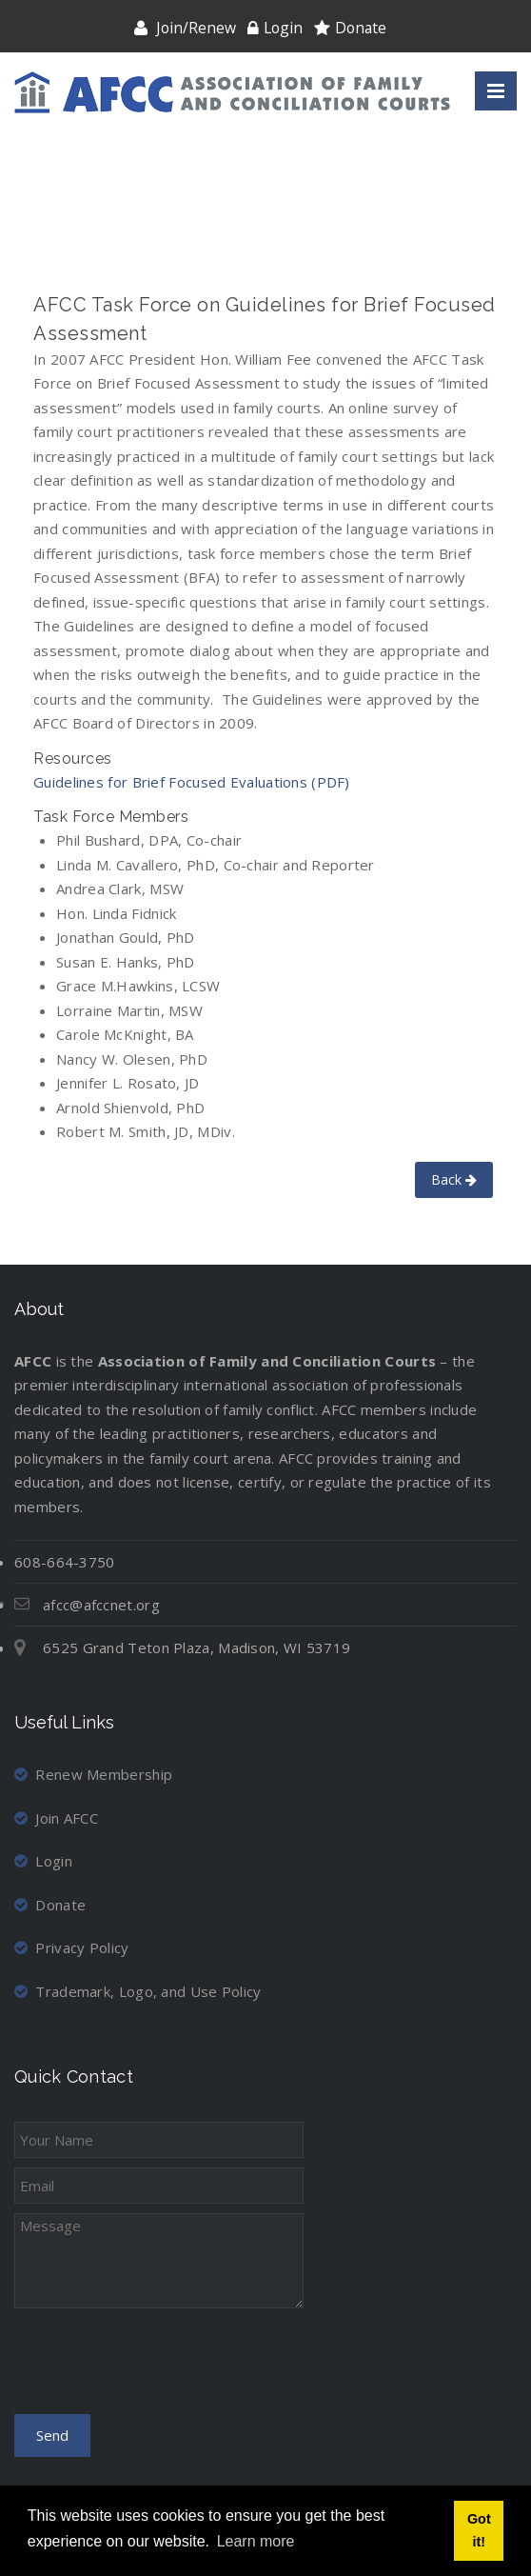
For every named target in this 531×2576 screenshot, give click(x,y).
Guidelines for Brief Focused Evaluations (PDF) (191, 781)
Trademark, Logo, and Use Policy (138, 1991)
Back (454, 1179)
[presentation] (159, 2367)
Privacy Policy (71, 1947)
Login (283, 27)
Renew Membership (93, 1774)
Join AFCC (56, 1817)
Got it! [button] (479, 2530)
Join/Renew (196, 27)
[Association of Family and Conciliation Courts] (232, 92)
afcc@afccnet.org (101, 1604)
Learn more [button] (256, 2541)
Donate (360, 27)
